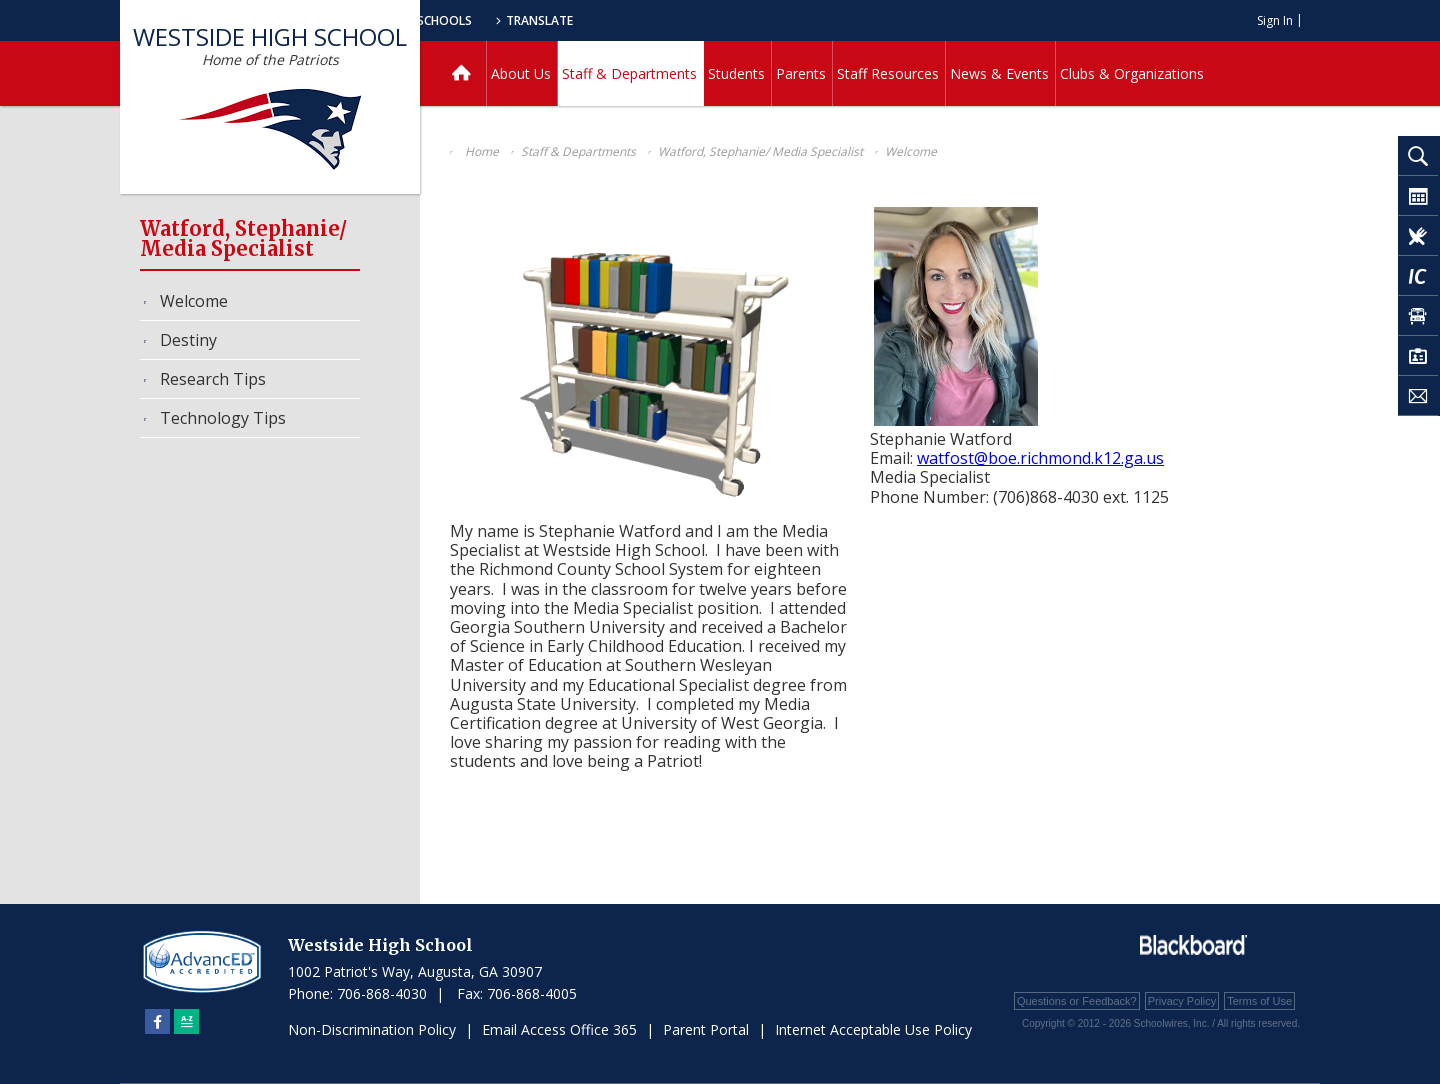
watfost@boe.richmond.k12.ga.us (1040, 458)
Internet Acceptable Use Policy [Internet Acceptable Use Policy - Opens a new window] (873, 1029)
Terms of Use (1259, 1001)
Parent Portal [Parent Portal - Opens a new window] (706, 1029)
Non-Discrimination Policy (372, 1029)
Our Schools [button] (631, 20)
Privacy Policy (1182, 1001)
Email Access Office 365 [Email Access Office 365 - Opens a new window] (559, 1029)
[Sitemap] (186, 1021)
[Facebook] (157, 1021)
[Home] (461, 73)
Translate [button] (746, 20)
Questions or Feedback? (1077, 1001)
